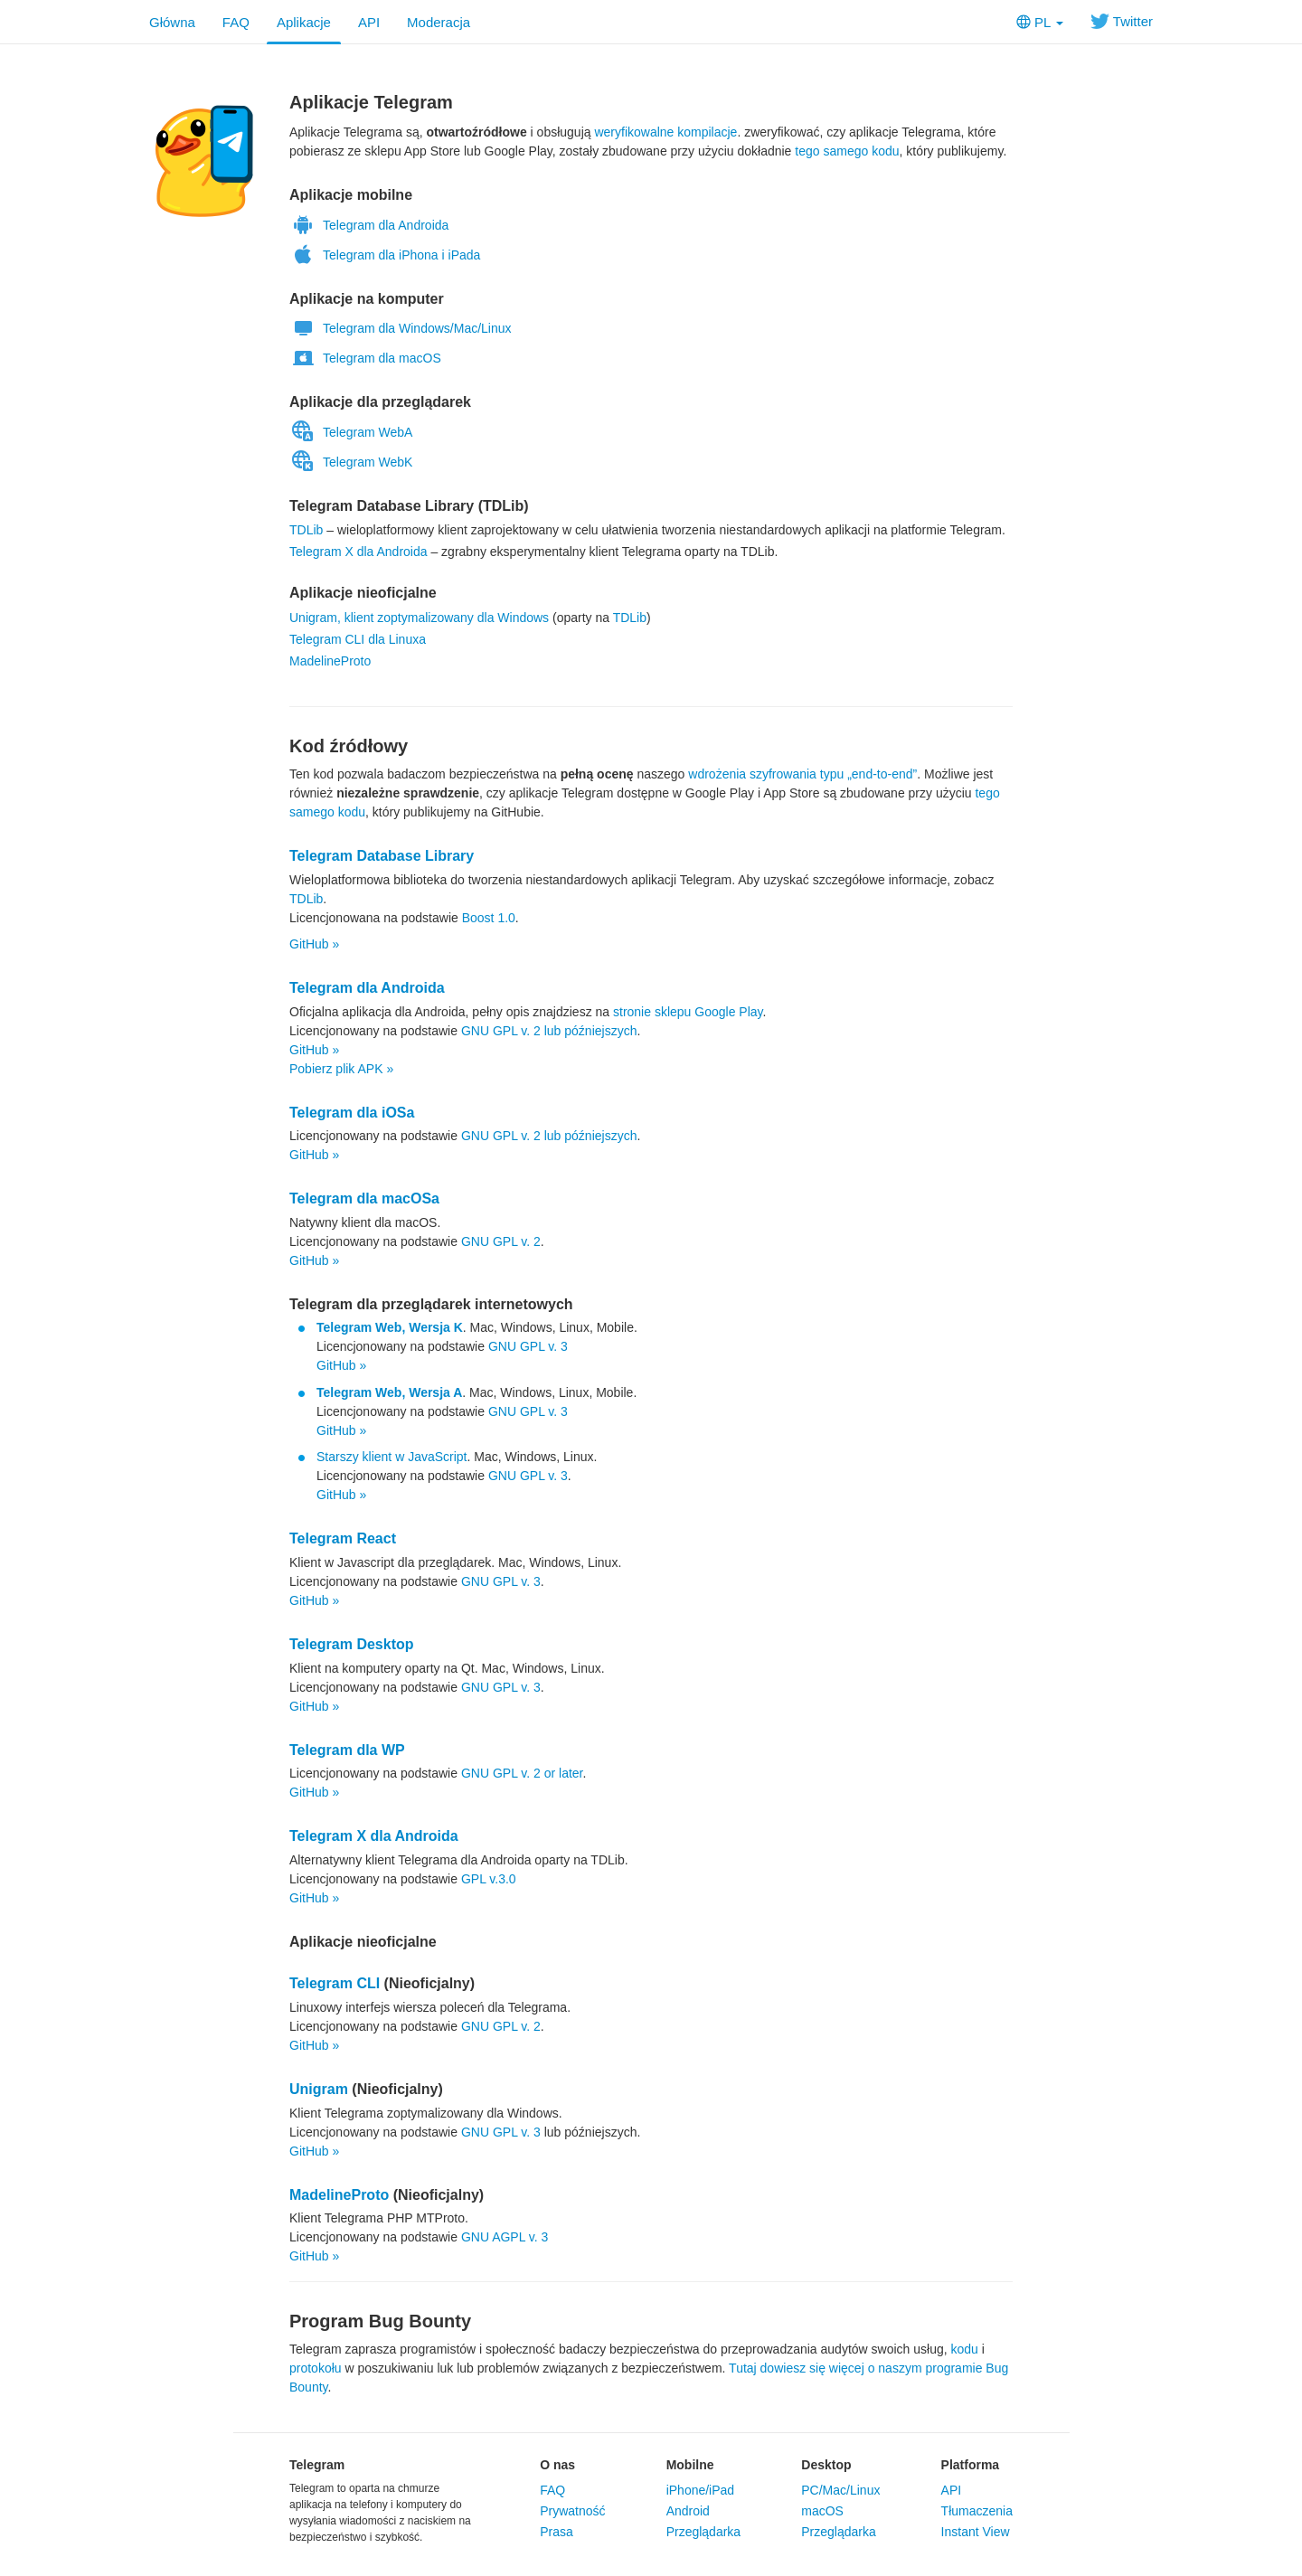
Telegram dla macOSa (364, 1198)
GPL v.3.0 (488, 1879)
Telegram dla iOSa (351, 1112)
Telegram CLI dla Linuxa (357, 639)
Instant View (975, 2531)
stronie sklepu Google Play (688, 1012)
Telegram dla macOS (365, 358)
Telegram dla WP (347, 1750)
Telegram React (342, 1538)
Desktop (826, 2465)
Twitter (1121, 21)
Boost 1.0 (488, 918)
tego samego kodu (847, 151)
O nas (557, 2465)
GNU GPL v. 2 (501, 1241)
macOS (822, 2511)
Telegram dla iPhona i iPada (384, 255)
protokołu (315, 2368)
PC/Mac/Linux (840, 2490)
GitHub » (314, 944)
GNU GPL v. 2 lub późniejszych (549, 1031)
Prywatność (572, 2511)
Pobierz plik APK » (341, 1069)
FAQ (236, 22)
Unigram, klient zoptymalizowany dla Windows (419, 617)
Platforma (970, 2465)
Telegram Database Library (381, 855)
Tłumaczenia (977, 2511)
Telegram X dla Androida (358, 551)
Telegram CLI (334, 1983)
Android (688, 2511)
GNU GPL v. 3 (528, 1346)
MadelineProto (330, 661)
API (369, 22)
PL (1039, 22)
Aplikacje (304, 22)
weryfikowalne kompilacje (665, 132)
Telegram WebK (350, 462)
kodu (964, 2349)
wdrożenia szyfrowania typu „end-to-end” (802, 774)
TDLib (306, 530)
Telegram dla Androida (368, 225)
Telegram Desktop (351, 1644)
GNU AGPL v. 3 (504, 2237)
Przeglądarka (703, 2531)
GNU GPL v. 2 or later (522, 1773)
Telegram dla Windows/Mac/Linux (400, 328)
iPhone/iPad (700, 2490)
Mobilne (690, 2465)
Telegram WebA (350, 432)
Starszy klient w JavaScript (391, 1456)
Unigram (318, 2089)
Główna (172, 22)
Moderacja (438, 22)
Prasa (556, 2531)
